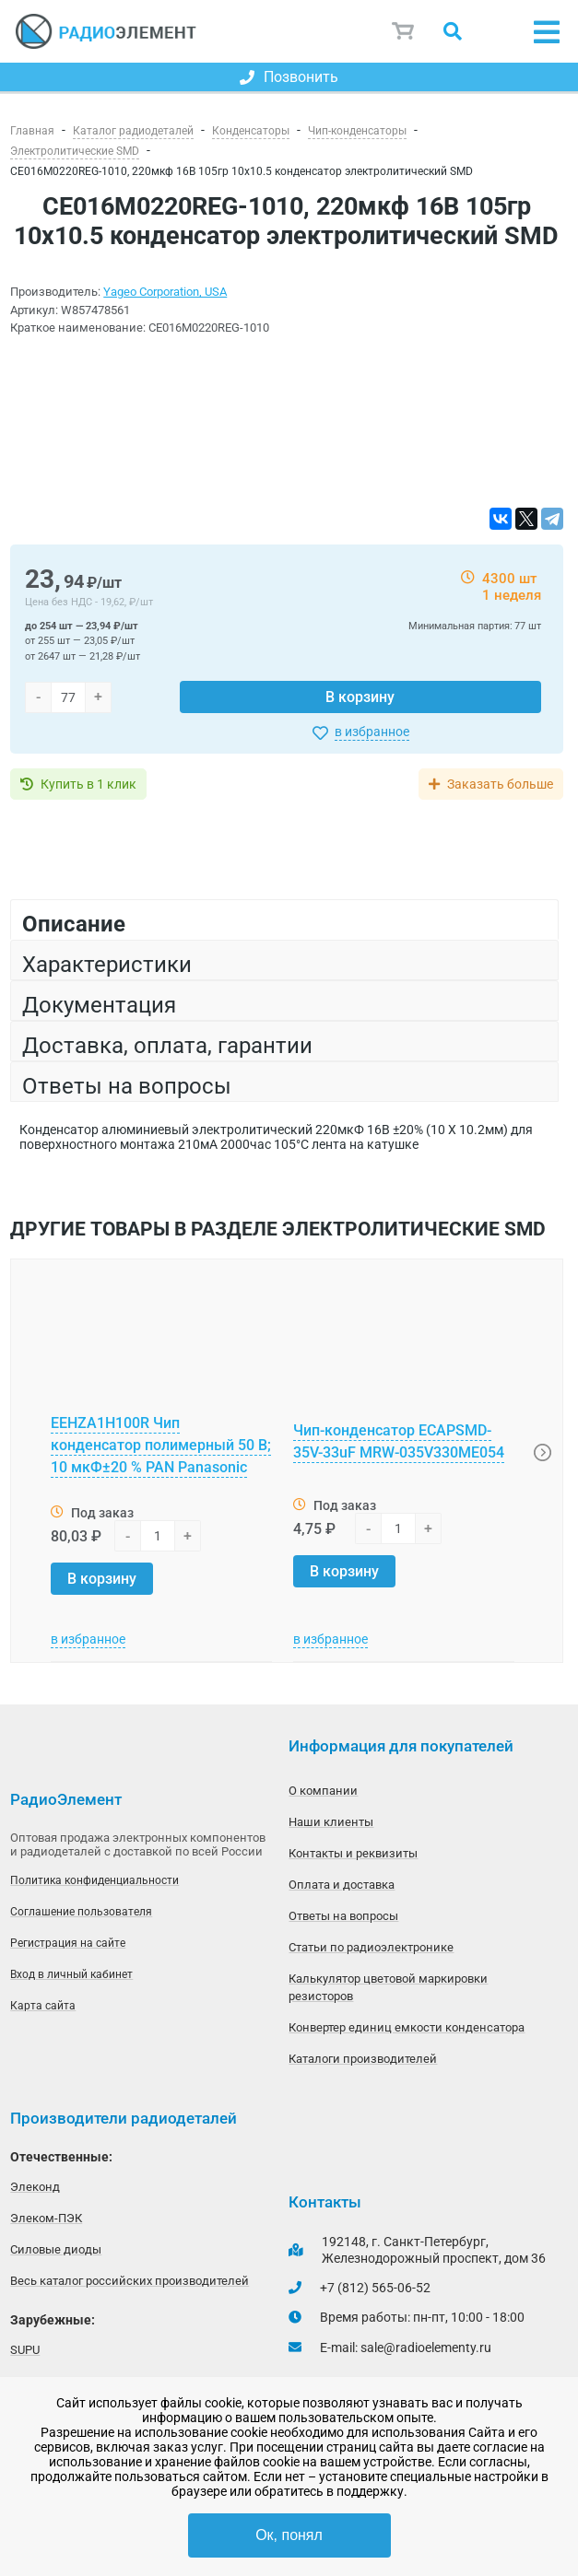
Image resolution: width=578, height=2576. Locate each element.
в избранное (372, 731)
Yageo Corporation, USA (165, 292)
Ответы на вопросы (343, 1916)
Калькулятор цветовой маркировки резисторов (388, 1987)
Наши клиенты (331, 1822)
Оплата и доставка (342, 1884)
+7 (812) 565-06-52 (375, 2287)
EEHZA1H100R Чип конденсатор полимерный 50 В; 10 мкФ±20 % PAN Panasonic (161, 1445)
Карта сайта (43, 2005)
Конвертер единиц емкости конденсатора (407, 2027)
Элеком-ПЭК (46, 2218)
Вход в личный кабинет (71, 1974)
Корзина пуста (404, 31)
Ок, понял (289, 2535)
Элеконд (35, 2187)
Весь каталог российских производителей (129, 2281)
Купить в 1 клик (88, 784)
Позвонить (289, 77)
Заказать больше (500, 784)
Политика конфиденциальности (94, 1880)
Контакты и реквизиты (353, 1853)
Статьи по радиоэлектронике (371, 1947)
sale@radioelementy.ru (425, 2347)
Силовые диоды (55, 2249)
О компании (323, 1790)
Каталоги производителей (363, 2059)
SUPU (25, 2350)
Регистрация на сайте (67, 1943)
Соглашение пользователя (81, 1911)
